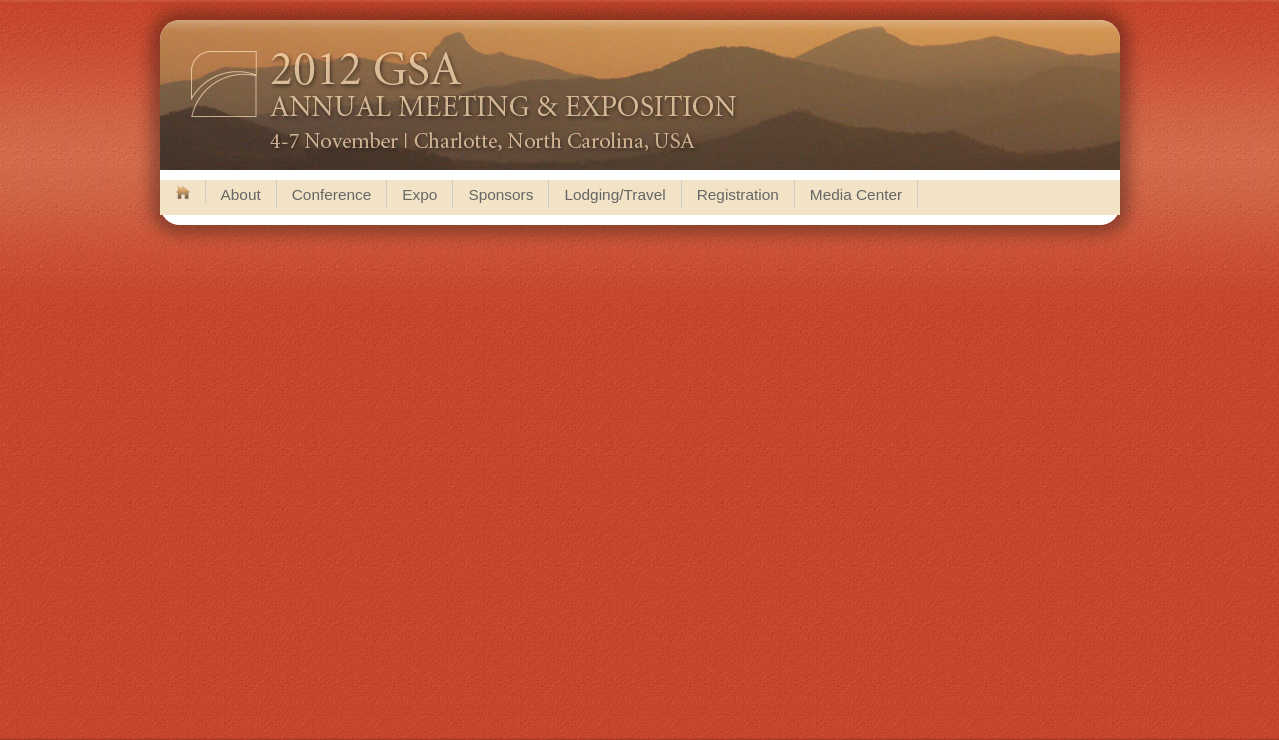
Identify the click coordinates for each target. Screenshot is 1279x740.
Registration (738, 194)
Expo (419, 194)
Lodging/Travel (614, 194)
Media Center (856, 194)
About (241, 194)
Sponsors (500, 194)
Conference (332, 194)
